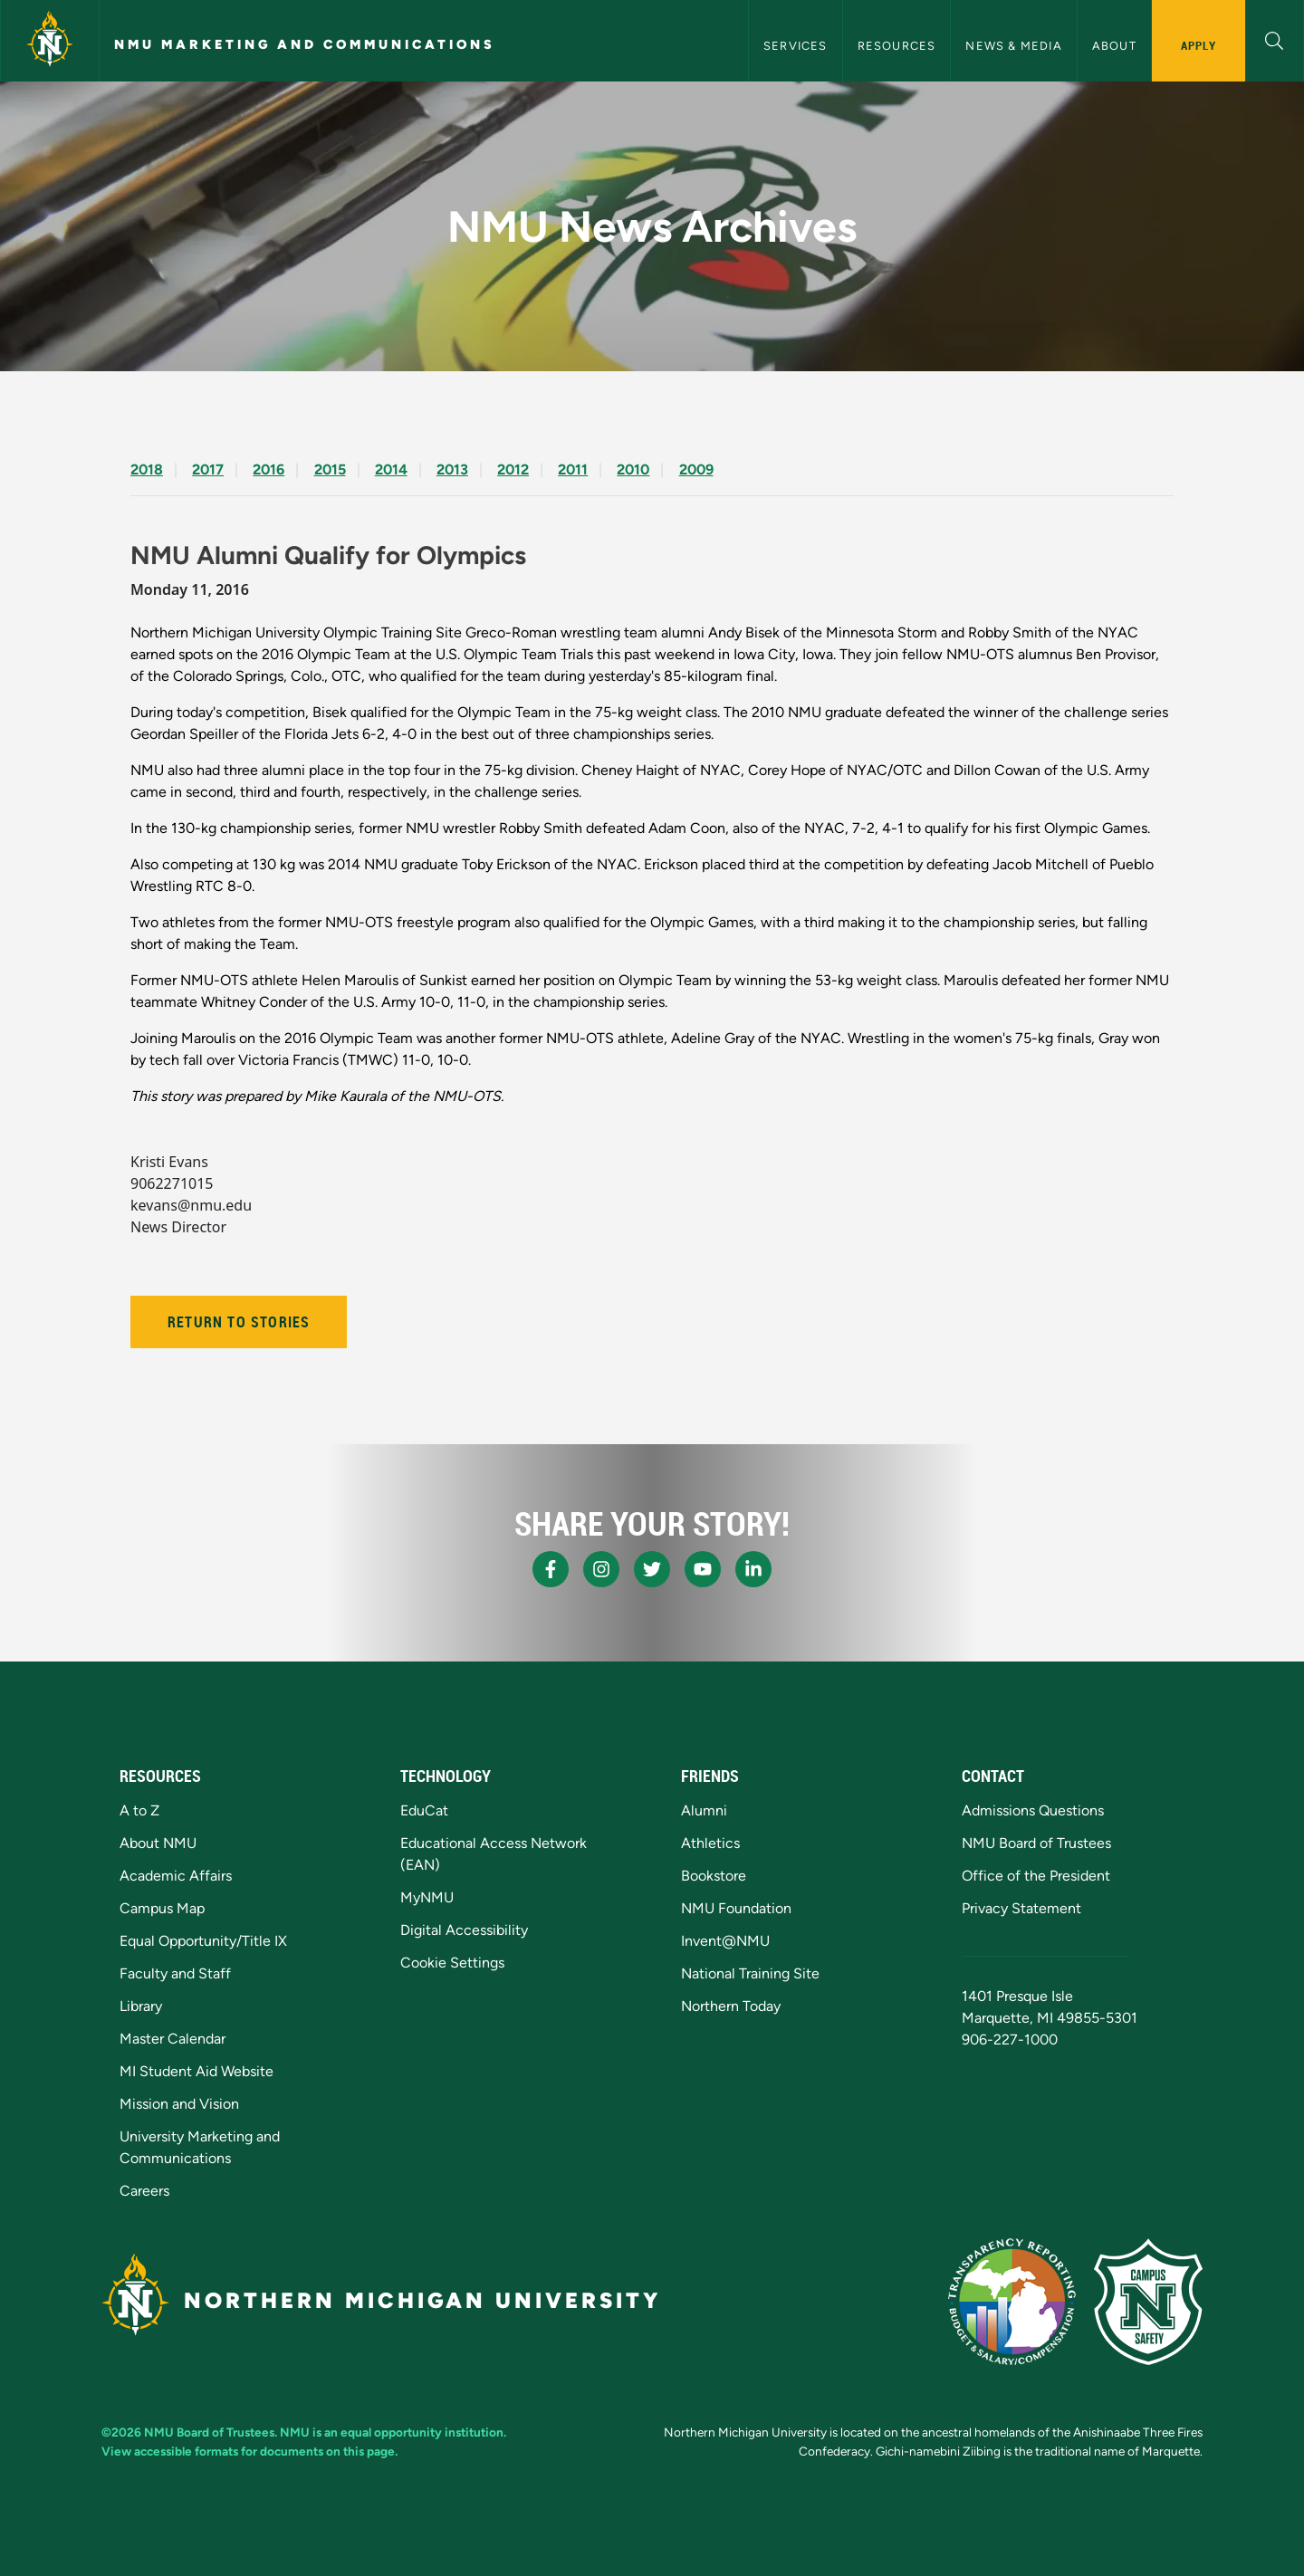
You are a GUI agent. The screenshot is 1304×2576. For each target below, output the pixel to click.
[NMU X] (652, 1569)
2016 (268, 469)
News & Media (1013, 46)
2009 (696, 469)
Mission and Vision (179, 2103)
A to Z (139, 1810)
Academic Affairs (176, 1875)
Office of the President (1036, 1875)
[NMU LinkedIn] (753, 1569)
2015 (330, 469)
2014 (391, 469)
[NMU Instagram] (601, 1569)
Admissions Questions (1033, 1810)
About (1114, 46)
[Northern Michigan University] (50, 40)
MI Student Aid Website (196, 2071)
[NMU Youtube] (703, 1569)
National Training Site (750, 1973)
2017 (208, 469)
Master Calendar (172, 2038)
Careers (144, 2190)
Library (141, 2006)
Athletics (710, 1843)
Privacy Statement (1021, 1908)
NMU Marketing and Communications (304, 44)
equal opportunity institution (421, 2432)
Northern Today (731, 2006)
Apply (1198, 45)
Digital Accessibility (464, 1930)
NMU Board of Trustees (1036, 1843)
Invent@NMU (725, 1940)
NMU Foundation (736, 1908)
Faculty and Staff (175, 1973)
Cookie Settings (452, 1962)
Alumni (704, 1810)
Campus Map (162, 1908)
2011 (573, 469)
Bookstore (713, 1875)
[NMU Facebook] (550, 1569)
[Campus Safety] (1148, 2301)
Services (795, 46)
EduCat (424, 1810)
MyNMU (427, 1897)
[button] (1274, 38)
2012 (513, 469)
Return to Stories (239, 1322)
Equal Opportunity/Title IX (203, 1940)
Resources (897, 46)
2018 (146, 469)
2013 (452, 469)
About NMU (158, 1843)
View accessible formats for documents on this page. (249, 2451)
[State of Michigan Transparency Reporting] (1012, 2301)
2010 (633, 469)
